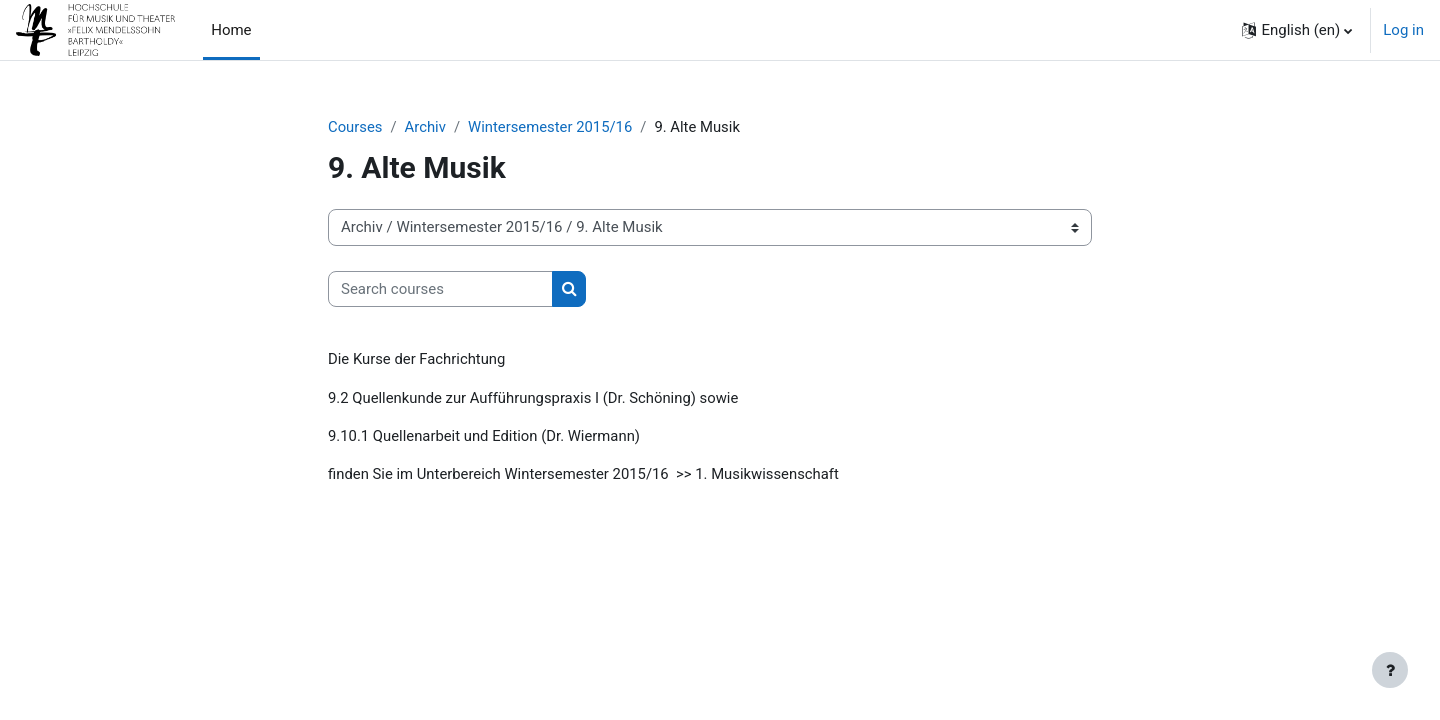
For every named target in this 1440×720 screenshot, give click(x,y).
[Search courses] (440, 289)
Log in (1403, 30)
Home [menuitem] (231, 30)
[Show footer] (1390, 670)
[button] (1297, 30)
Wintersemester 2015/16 (552, 127)
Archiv (426, 127)
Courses (355, 127)
